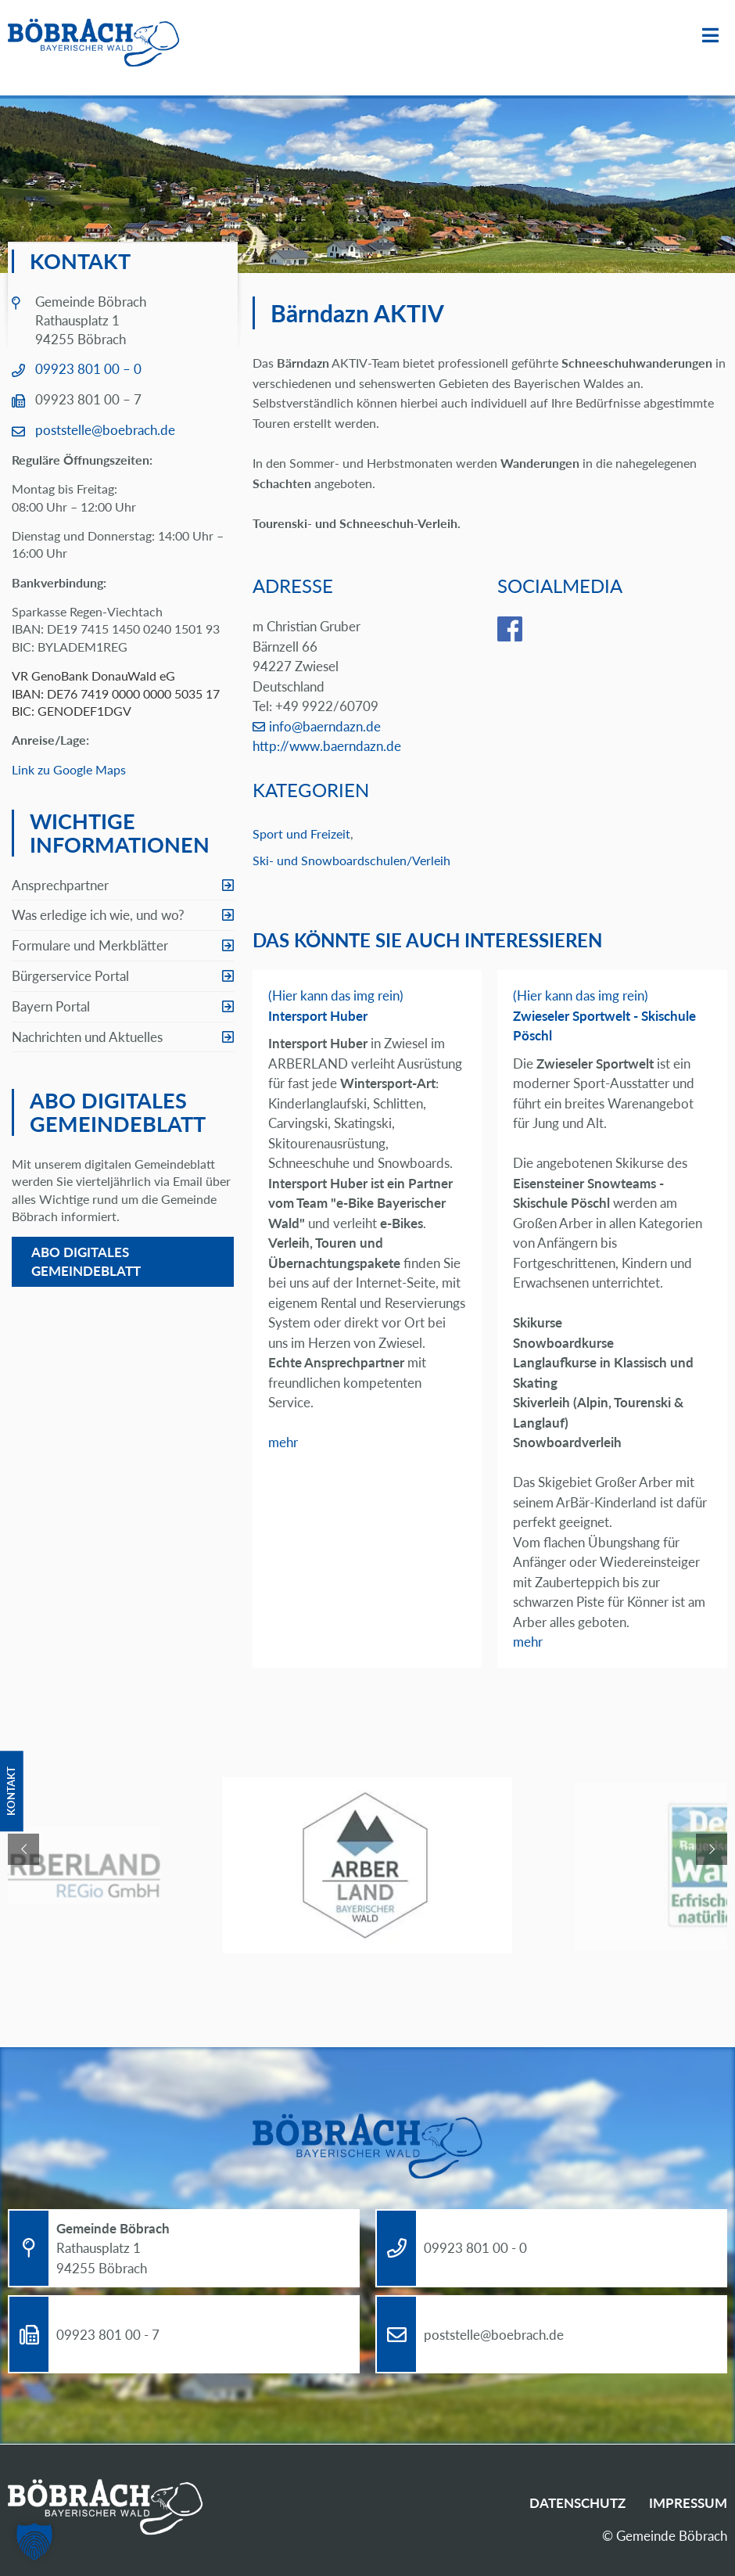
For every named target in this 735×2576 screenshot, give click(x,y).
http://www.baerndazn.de (327, 746)
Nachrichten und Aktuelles (87, 1037)
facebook (521, 628)
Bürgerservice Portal (70, 976)
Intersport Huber (318, 1016)
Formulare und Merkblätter (90, 945)
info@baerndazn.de (325, 726)
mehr (283, 1442)
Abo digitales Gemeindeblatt (86, 1261)
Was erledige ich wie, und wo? (98, 915)
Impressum (688, 2503)
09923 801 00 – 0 (88, 369)
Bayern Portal (51, 1006)
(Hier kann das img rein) (335, 995)
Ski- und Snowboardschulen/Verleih (351, 860)
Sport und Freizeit (301, 833)
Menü (710, 35)
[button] (34, 2541)
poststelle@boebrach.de (105, 430)
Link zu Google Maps (69, 769)
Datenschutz (577, 2503)
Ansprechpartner (60, 885)
